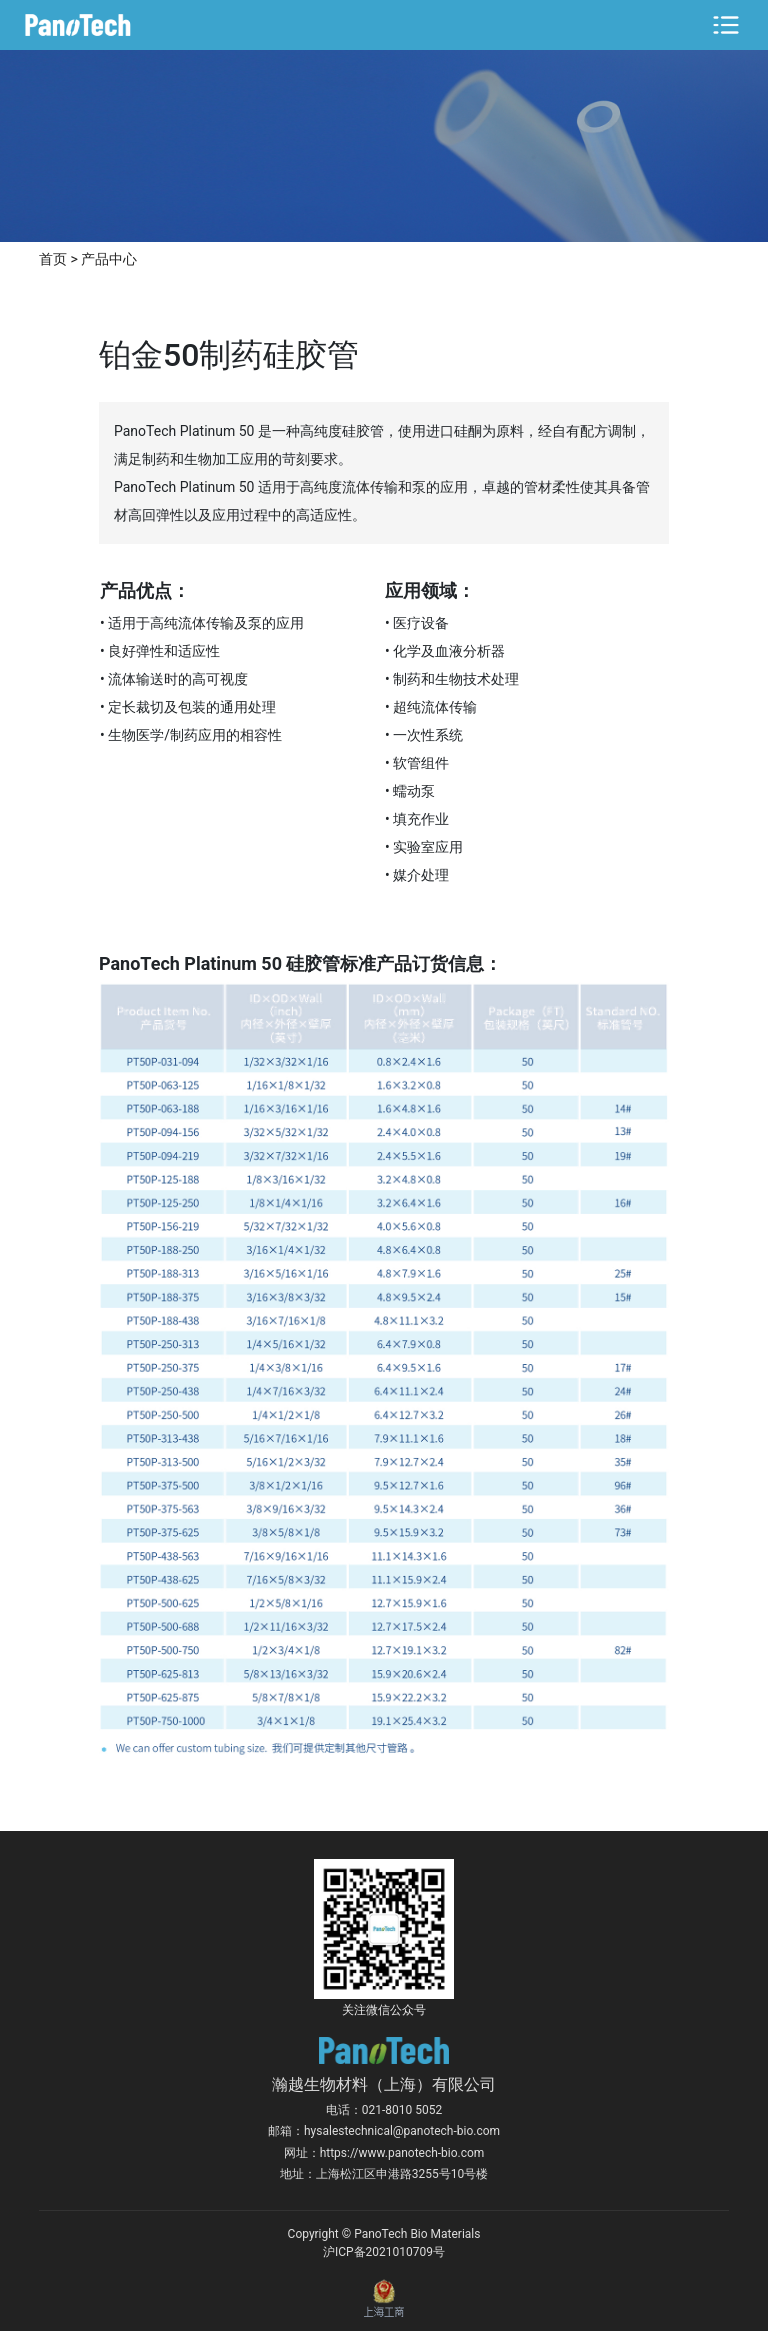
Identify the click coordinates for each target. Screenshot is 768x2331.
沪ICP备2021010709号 (384, 2252)
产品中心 (109, 259)
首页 (53, 259)
